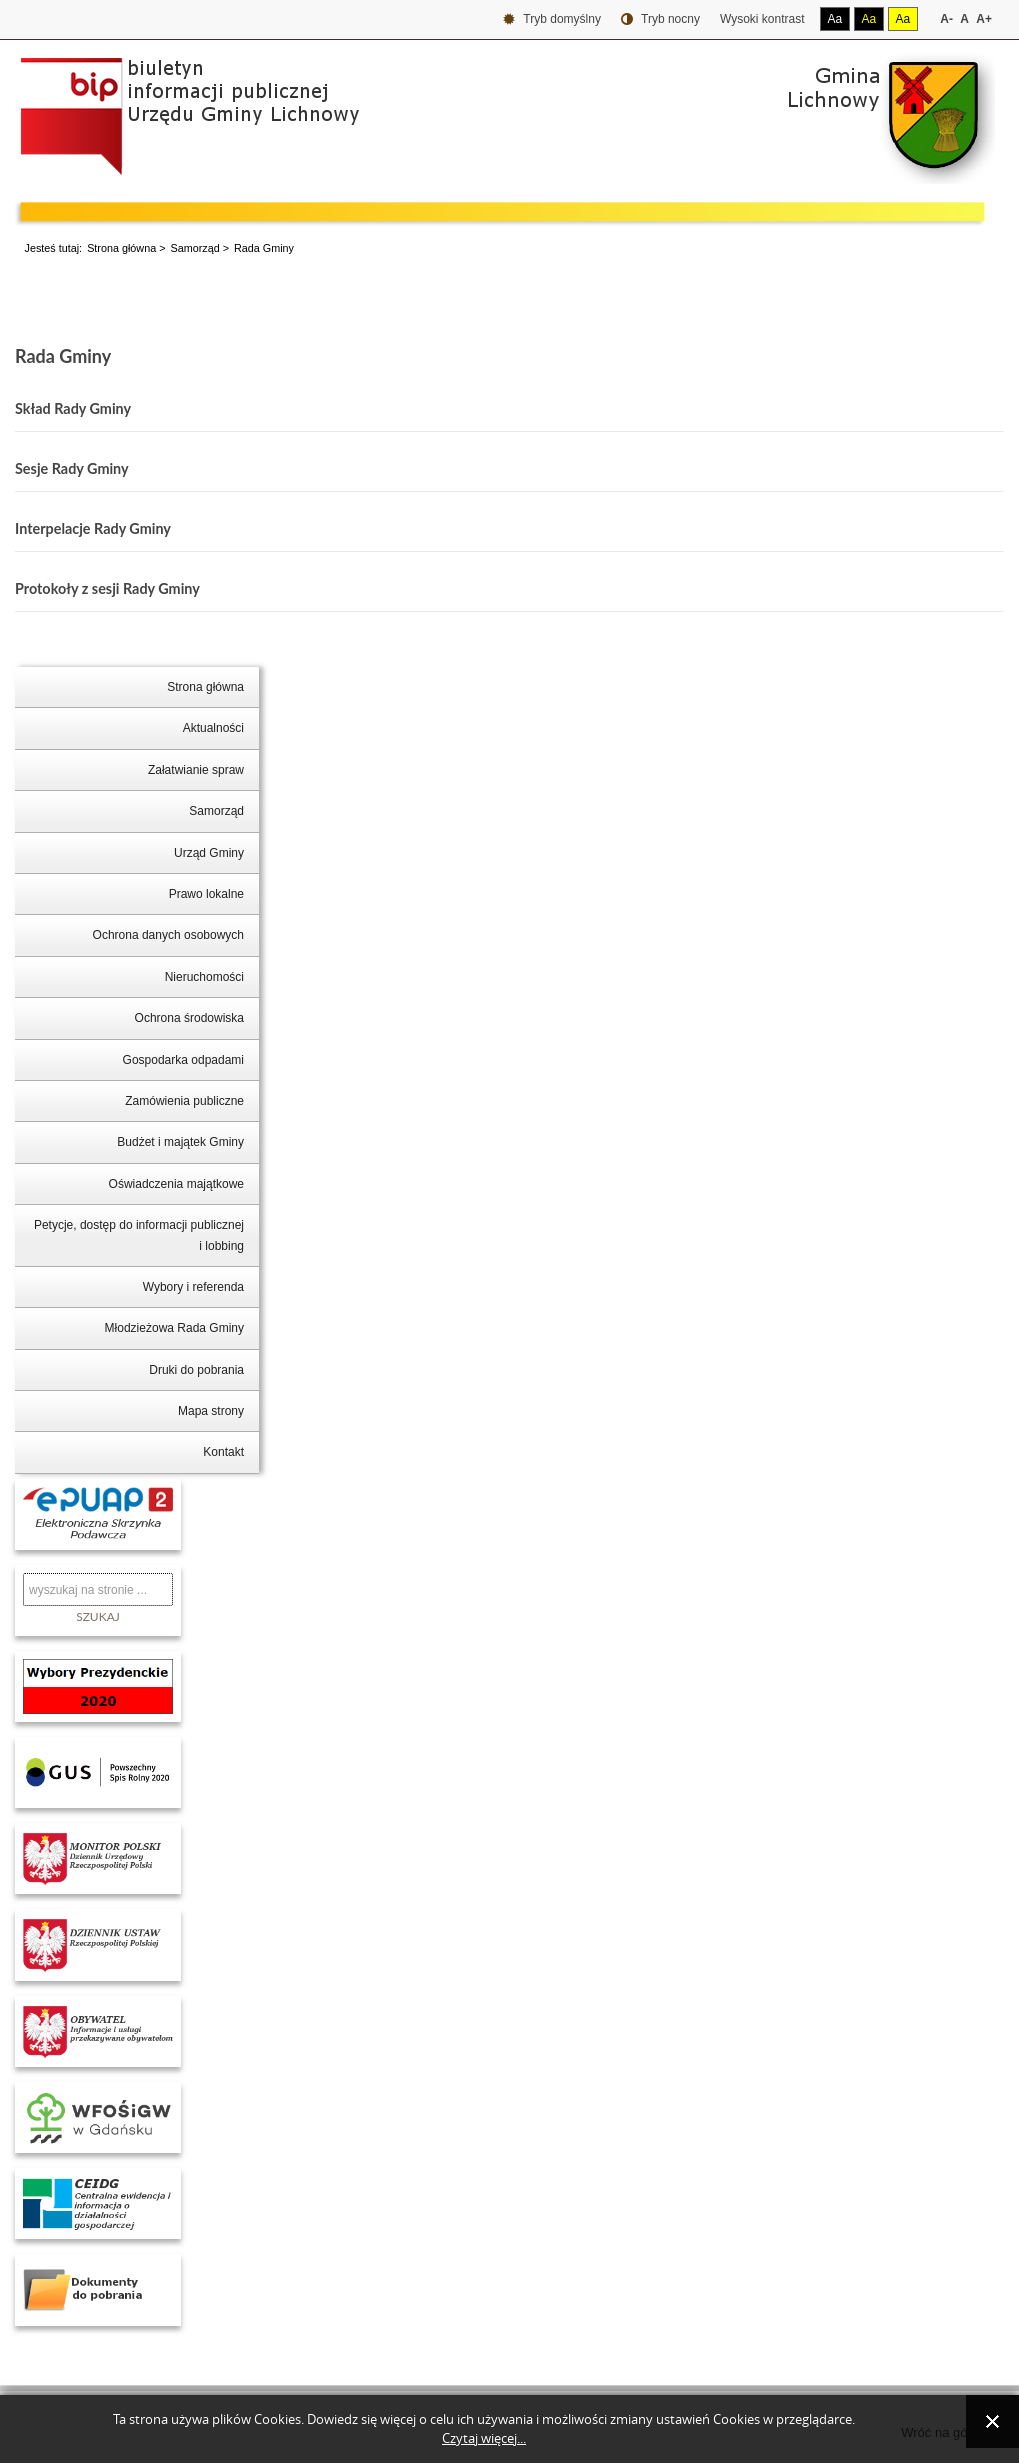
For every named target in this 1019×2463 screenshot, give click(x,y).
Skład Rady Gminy (73, 408)
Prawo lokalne (206, 894)
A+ (984, 19)
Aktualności (213, 728)
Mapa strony (211, 1411)
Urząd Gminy (209, 853)
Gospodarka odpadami (183, 1060)
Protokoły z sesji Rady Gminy (107, 588)
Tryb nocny (660, 19)
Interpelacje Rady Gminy (93, 528)
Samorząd (194, 248)
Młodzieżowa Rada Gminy (174, 1328)
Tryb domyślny (552, 19)
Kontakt (223, 1452)
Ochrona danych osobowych (168, 935)
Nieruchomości (204, 977)
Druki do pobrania (196, 1370)
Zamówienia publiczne (184, 1101)
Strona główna (121, 248)
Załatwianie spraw (196, 770)
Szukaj (98, 1616)
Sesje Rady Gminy (72, 468)
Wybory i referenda (193, 1287)
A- (946, 19)
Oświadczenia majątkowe (176, 1184)
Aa (835, 19)
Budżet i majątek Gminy (180, 1142)
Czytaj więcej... (484, 2438)
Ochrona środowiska (189, 1018)
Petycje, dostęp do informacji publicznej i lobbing (139, 1235)
